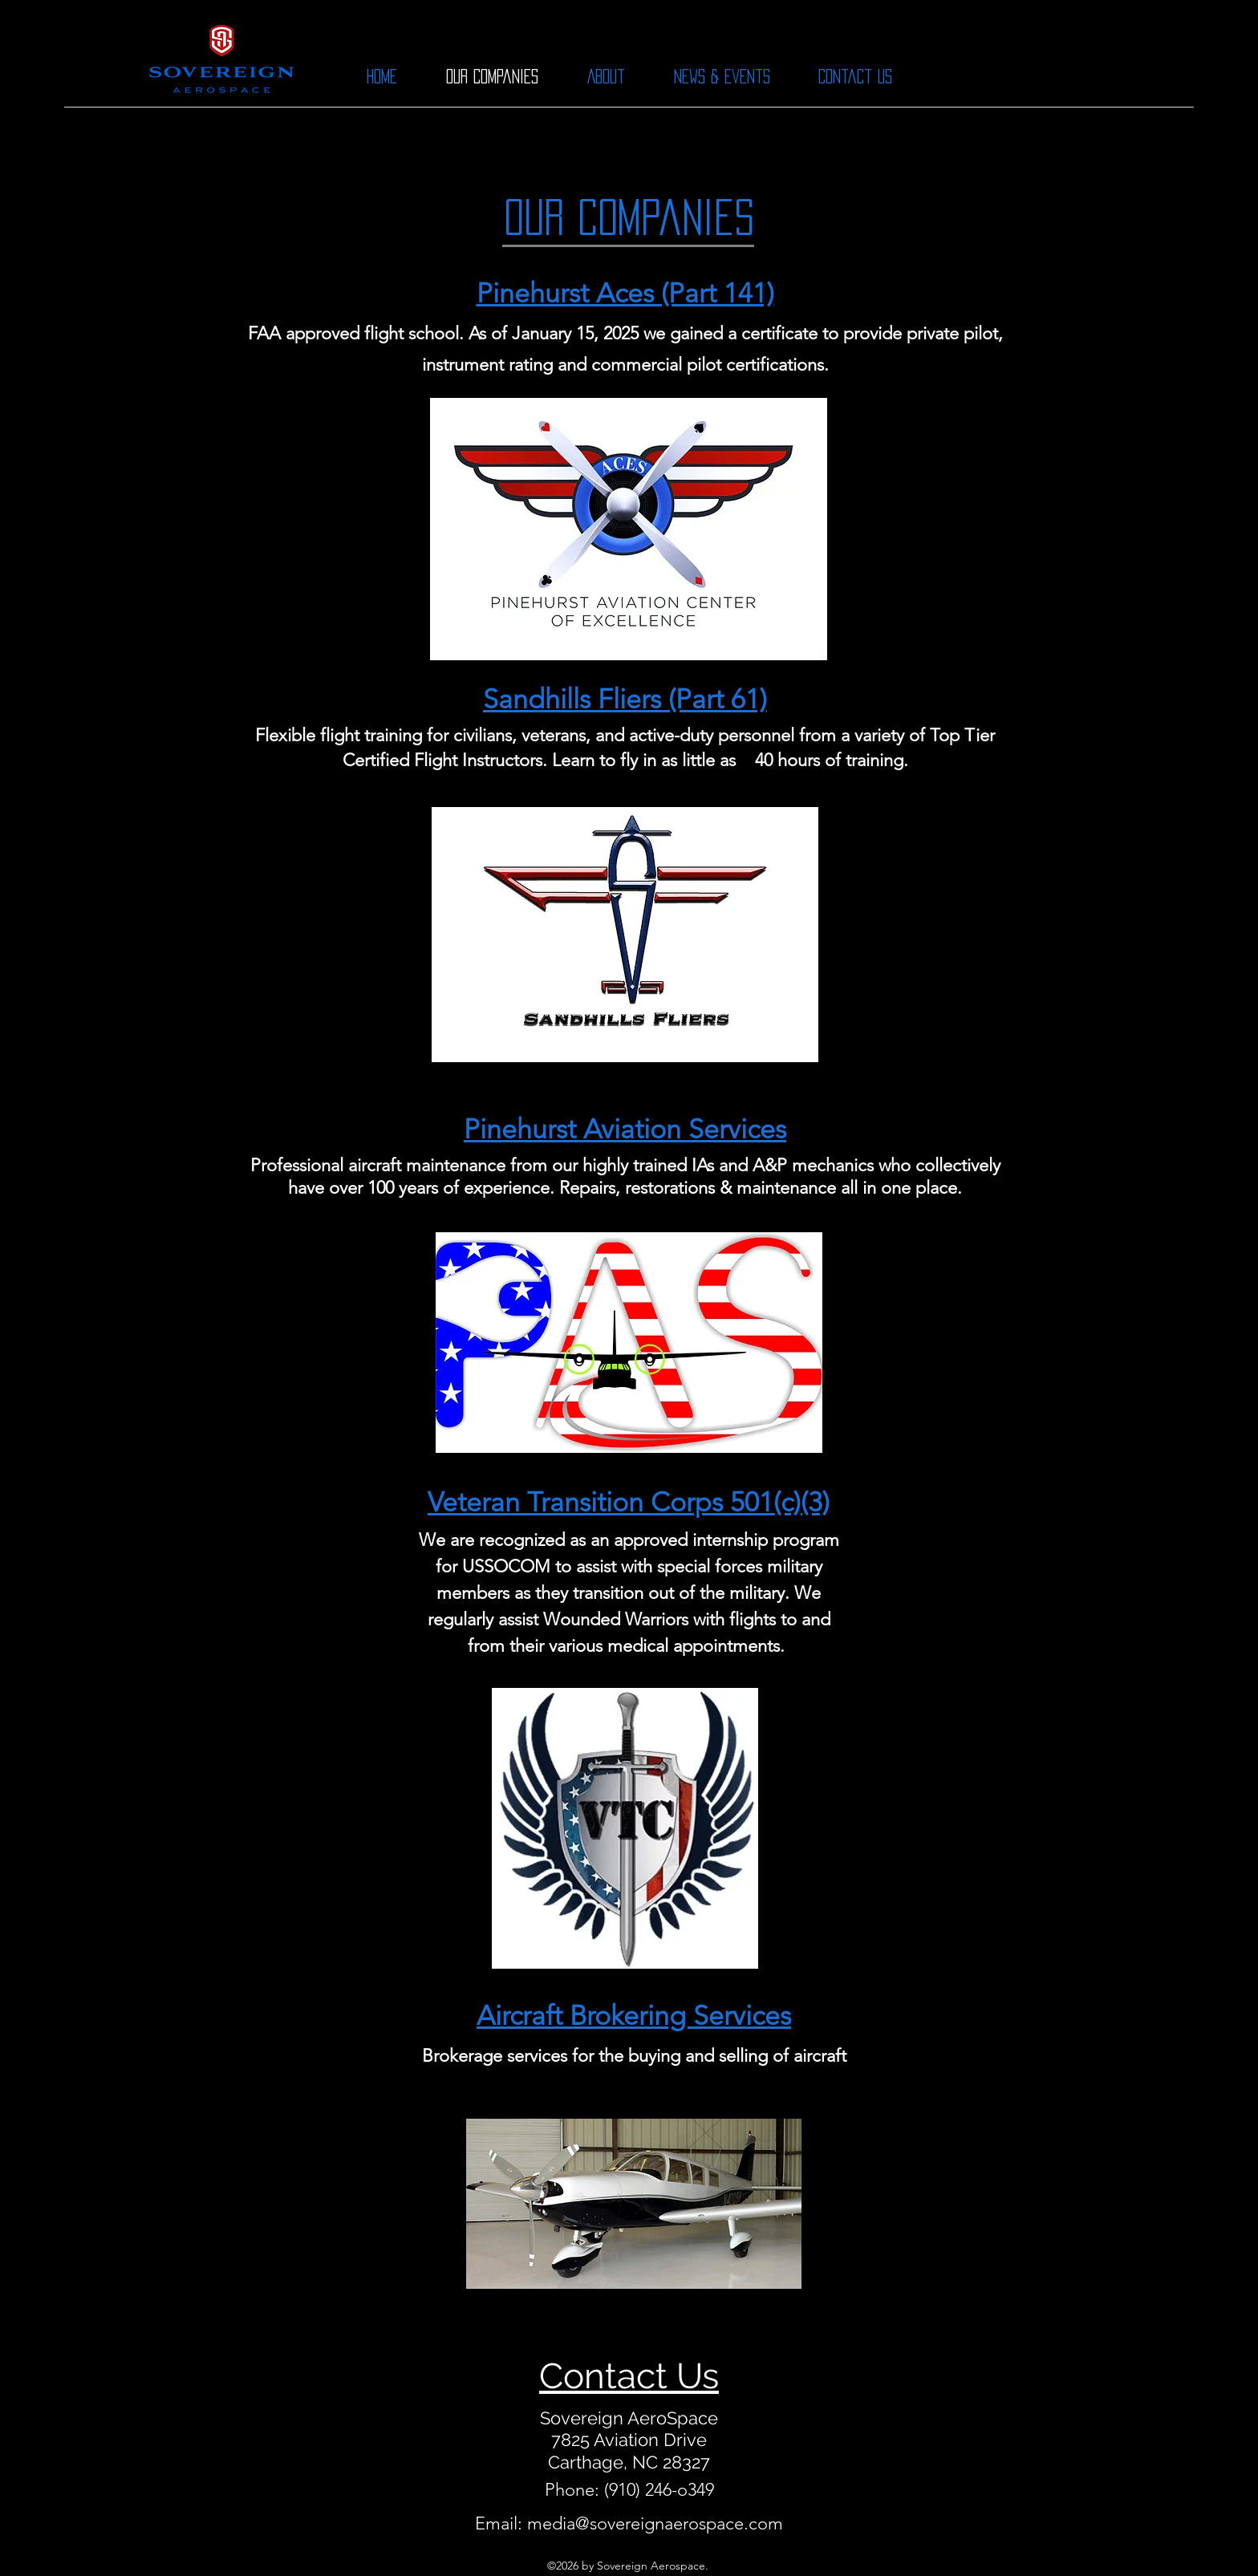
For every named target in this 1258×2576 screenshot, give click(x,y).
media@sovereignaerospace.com (655, 2523)
